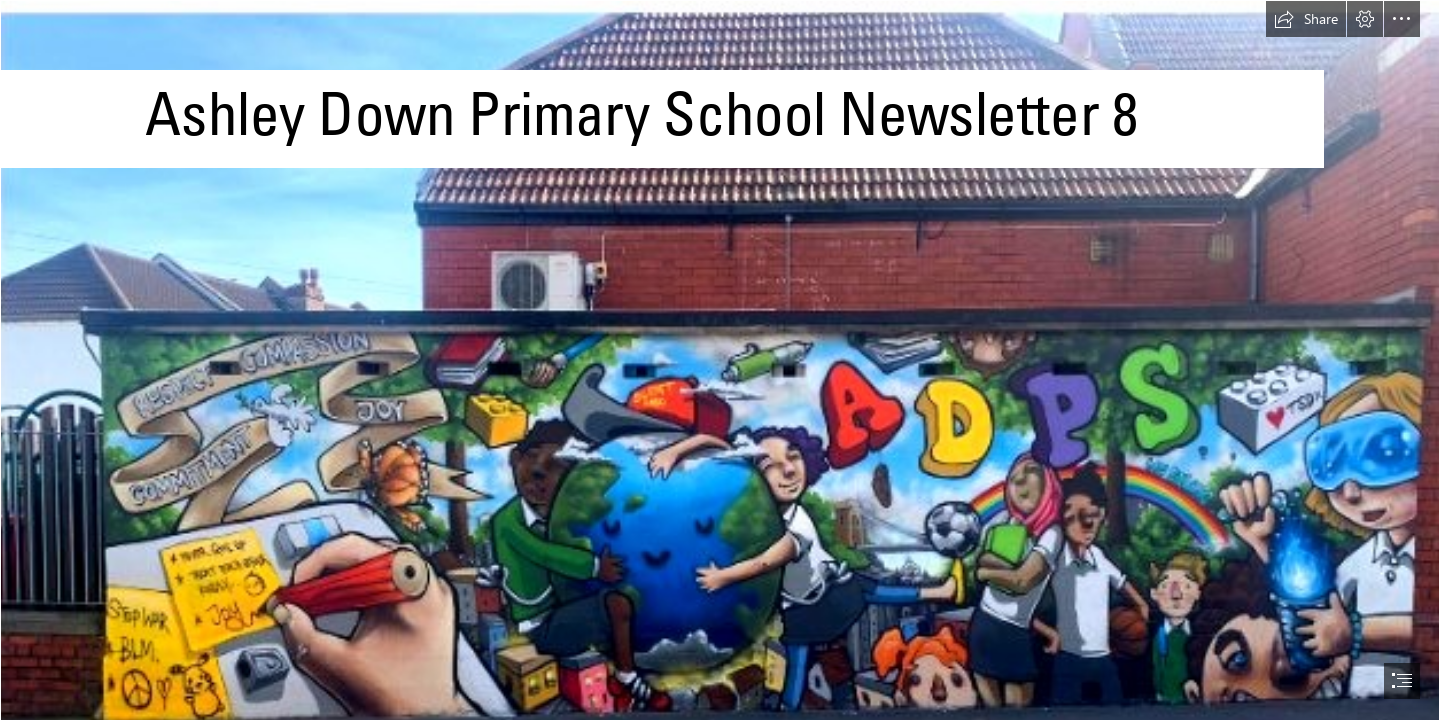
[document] (720, 360)
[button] (1306, 19)
